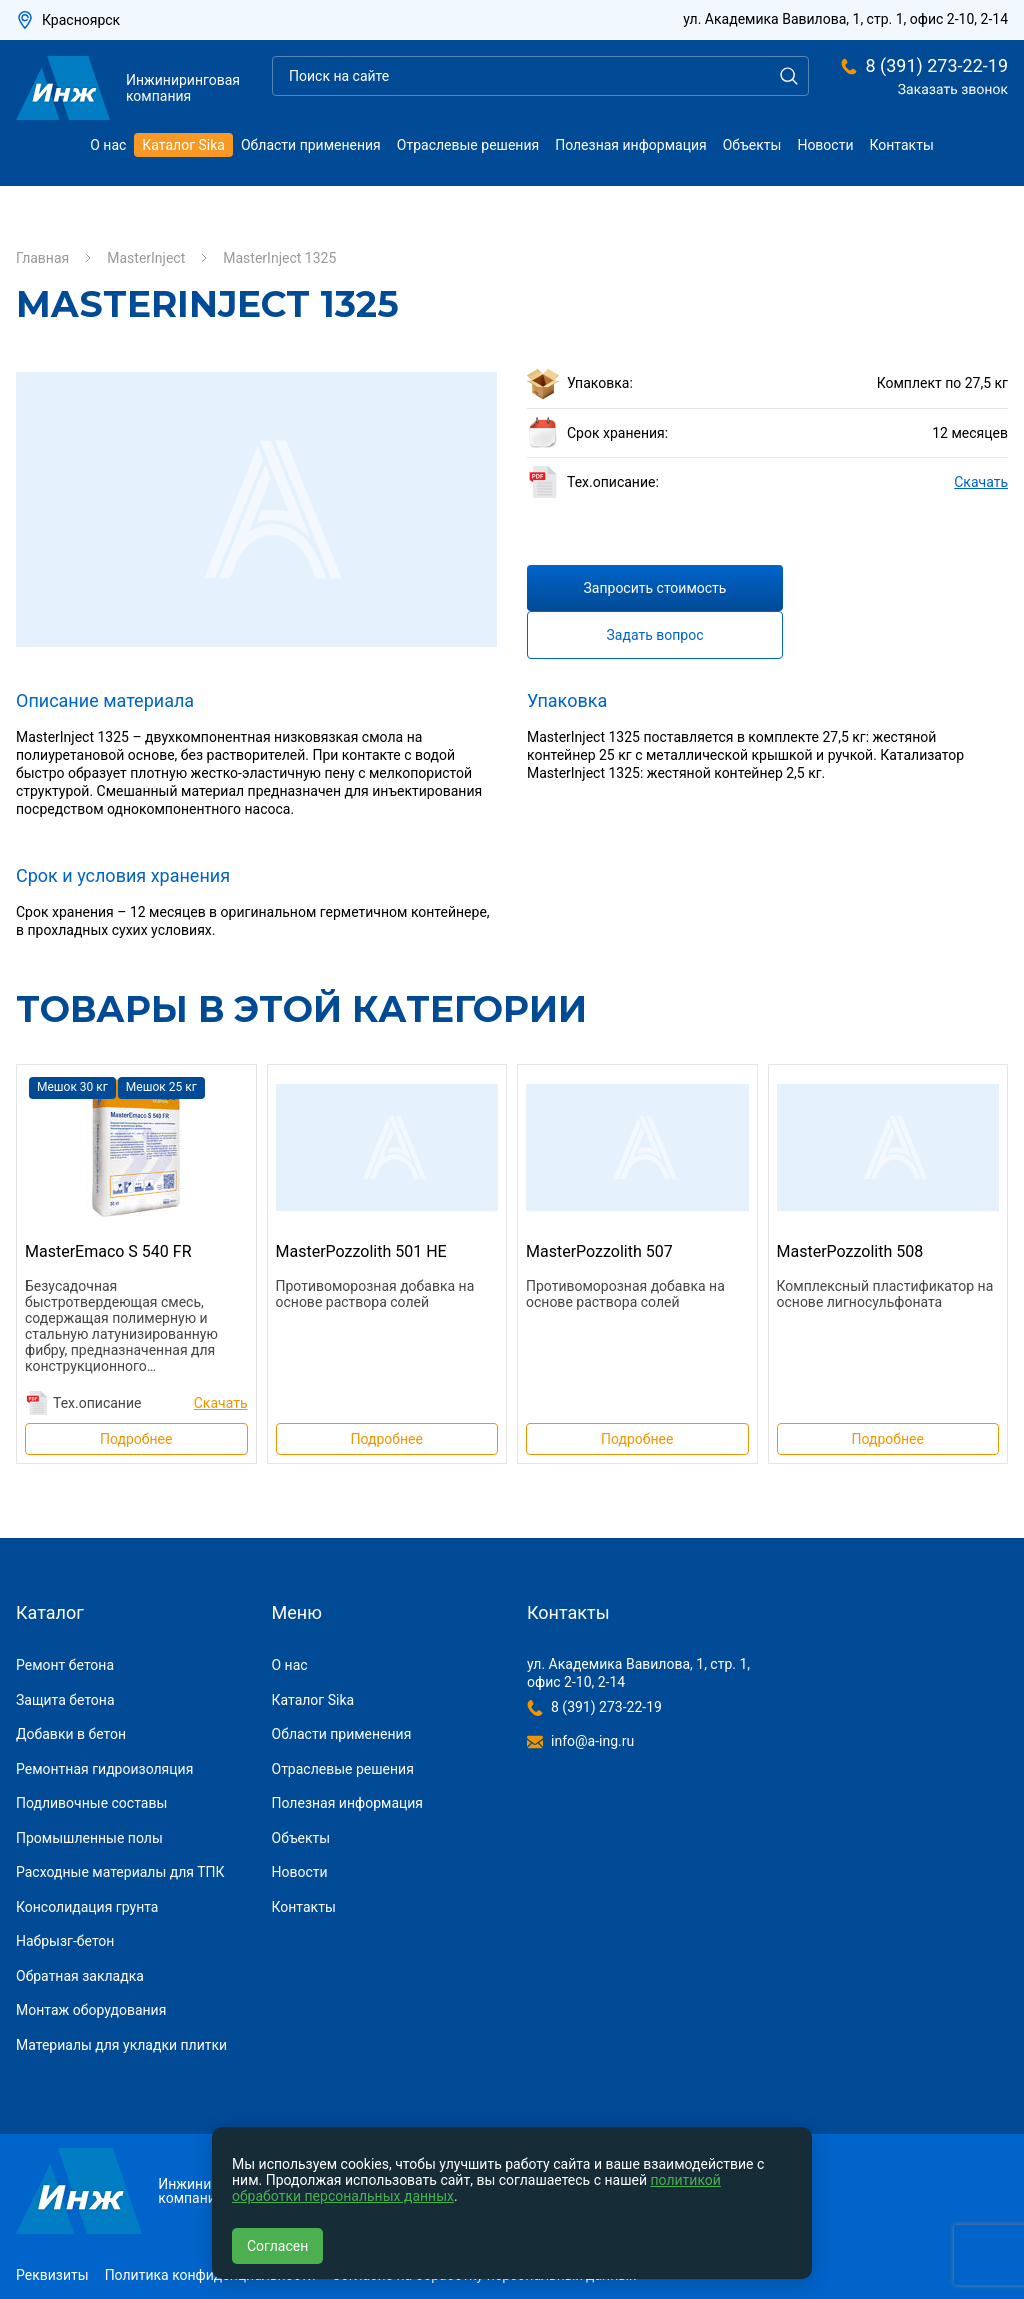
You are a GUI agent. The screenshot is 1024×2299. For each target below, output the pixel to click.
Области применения (311, 145)
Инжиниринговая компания (128, 88)
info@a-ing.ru (592, 1741)
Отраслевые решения (468, 145)
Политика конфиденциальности (210, 2275)
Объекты (752, 145)
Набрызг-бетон (65, 1941)
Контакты (902, 145)
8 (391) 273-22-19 (936, 66)
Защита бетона (65, 1700)
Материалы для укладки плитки (121, 2045)
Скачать (981, 482)
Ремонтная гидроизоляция (104, 1769)
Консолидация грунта (87, 1907)
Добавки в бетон (71, 1734)
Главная (42, 258)
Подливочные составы (91, 1803)
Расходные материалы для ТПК (120, 1872)
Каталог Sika (183, 145)
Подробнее (136, 1439)
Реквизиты (52, 2275)
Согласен (277, 2246)
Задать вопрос (655, 635)
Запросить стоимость (655, 588)
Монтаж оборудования (91, 2010)
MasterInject (146, 258)
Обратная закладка (80, 1976)
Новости (825, 145)
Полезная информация (631, 145)
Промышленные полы (89, 1838)
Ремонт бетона (65, 1665)
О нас (108, 145)
